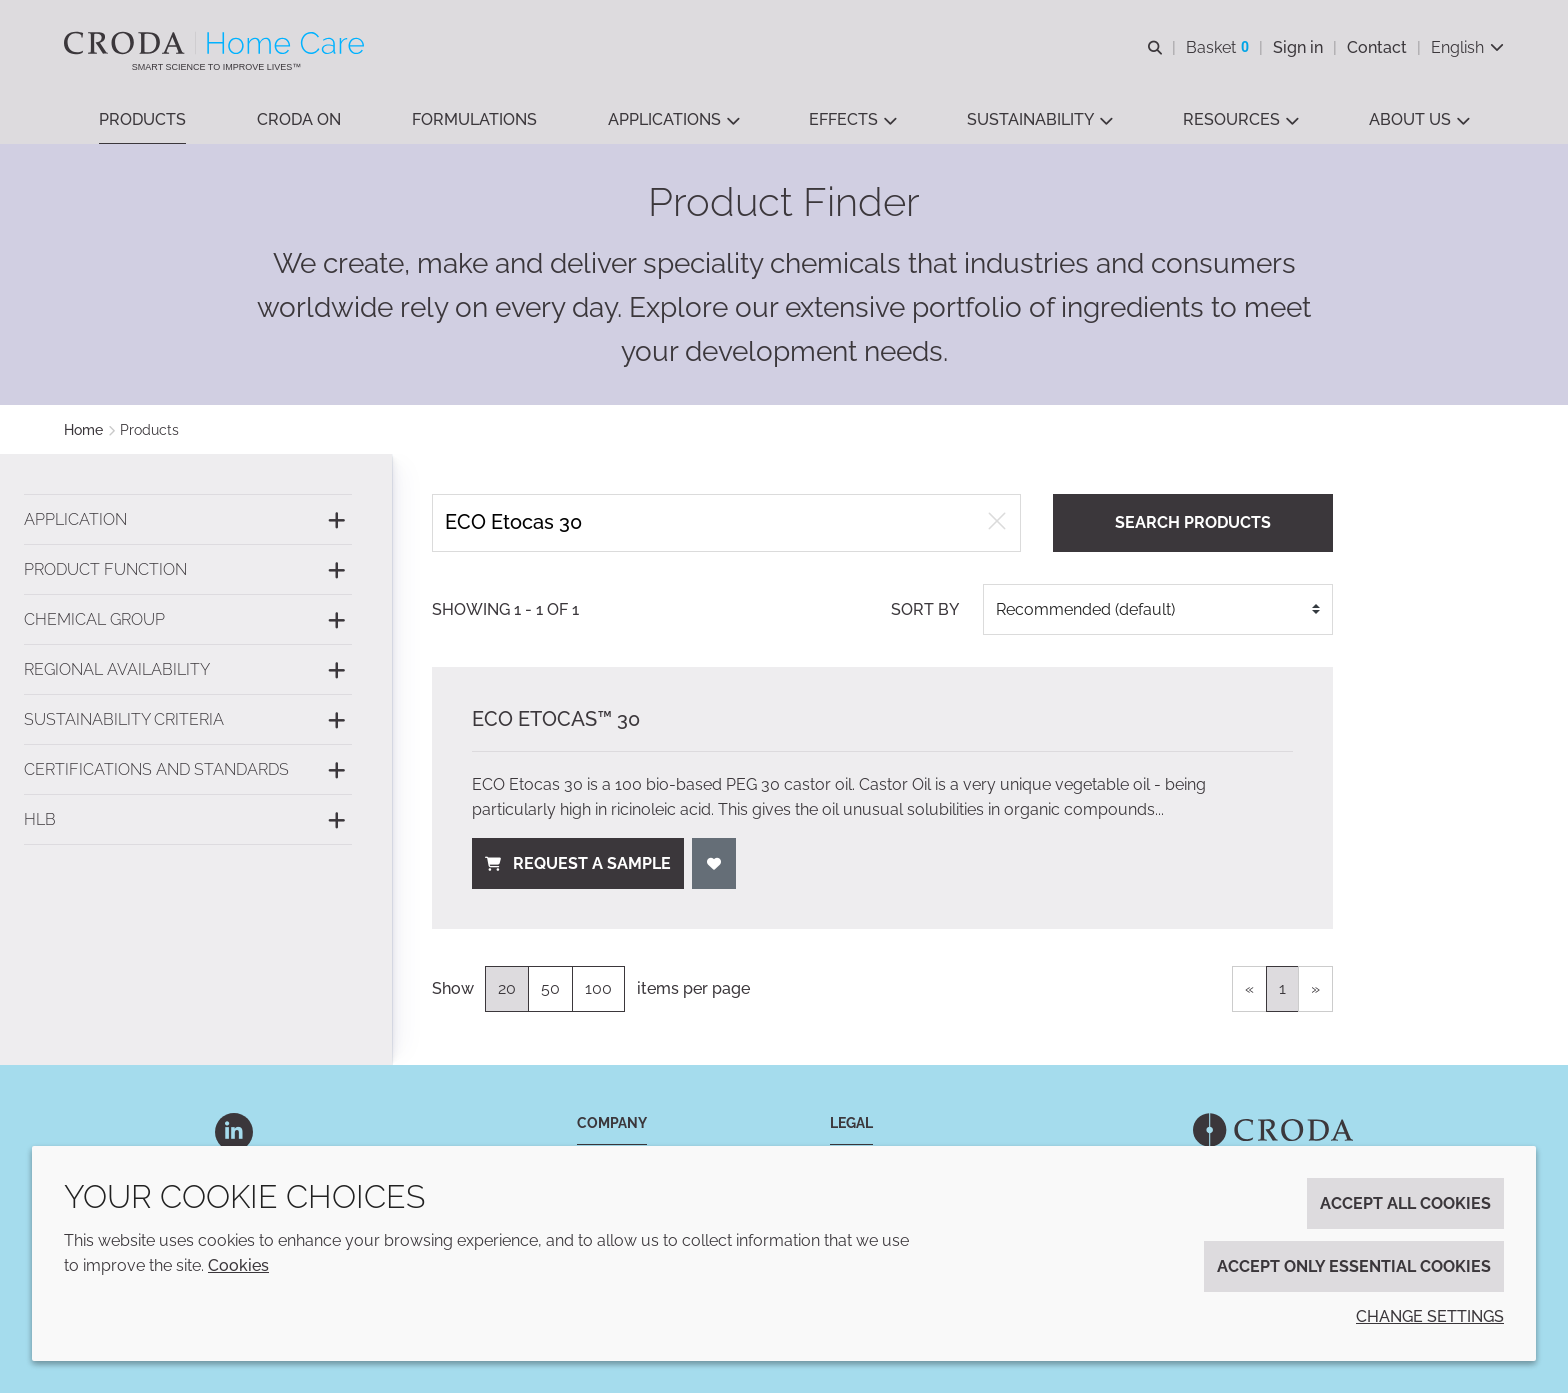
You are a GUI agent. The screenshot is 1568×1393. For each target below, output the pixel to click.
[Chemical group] (188, 619)
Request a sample (578, 863)
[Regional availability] (188, 669)
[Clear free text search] (997, 523)
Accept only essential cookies (1354, 1266)
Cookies (238, 1265)
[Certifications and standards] (188, 769)
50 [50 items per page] (550, 988)
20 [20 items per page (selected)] (507, 988)
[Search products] (726, 522)
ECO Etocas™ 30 (556, 719)
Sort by (925, 609)
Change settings (1430, 1316)
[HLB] (188, 819)
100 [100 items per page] (598, 988)
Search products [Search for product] (1193, 522)
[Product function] (188, 569)
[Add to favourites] (714, 863)
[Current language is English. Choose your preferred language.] (1467, 47)
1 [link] (1282, 988)
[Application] (188, 519)
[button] (142, 120)
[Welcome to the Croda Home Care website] (216, 43)
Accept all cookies (1405, 1203)
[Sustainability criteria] (188, 719)
